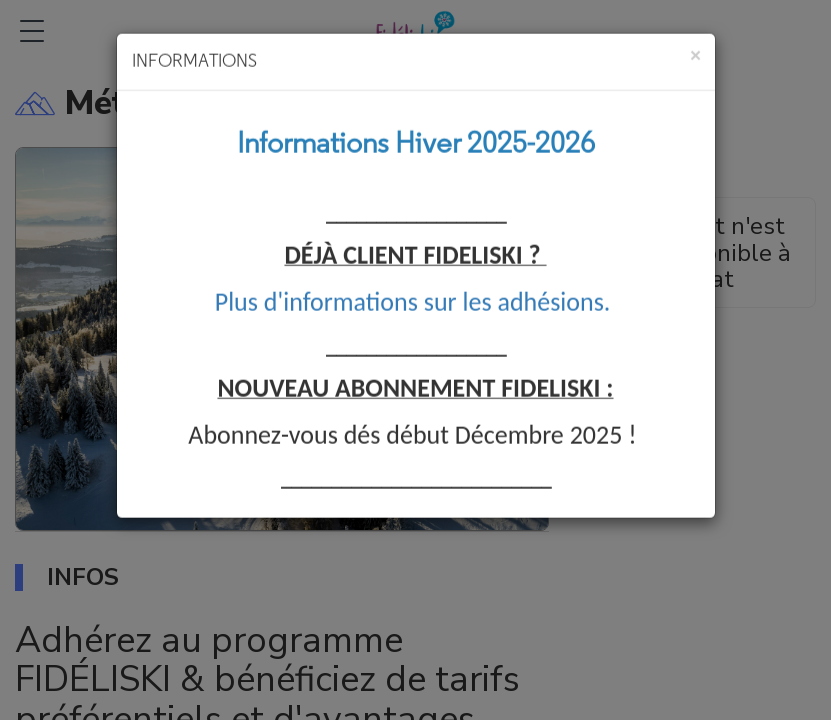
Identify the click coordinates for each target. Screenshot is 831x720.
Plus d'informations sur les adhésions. (413, 292)
